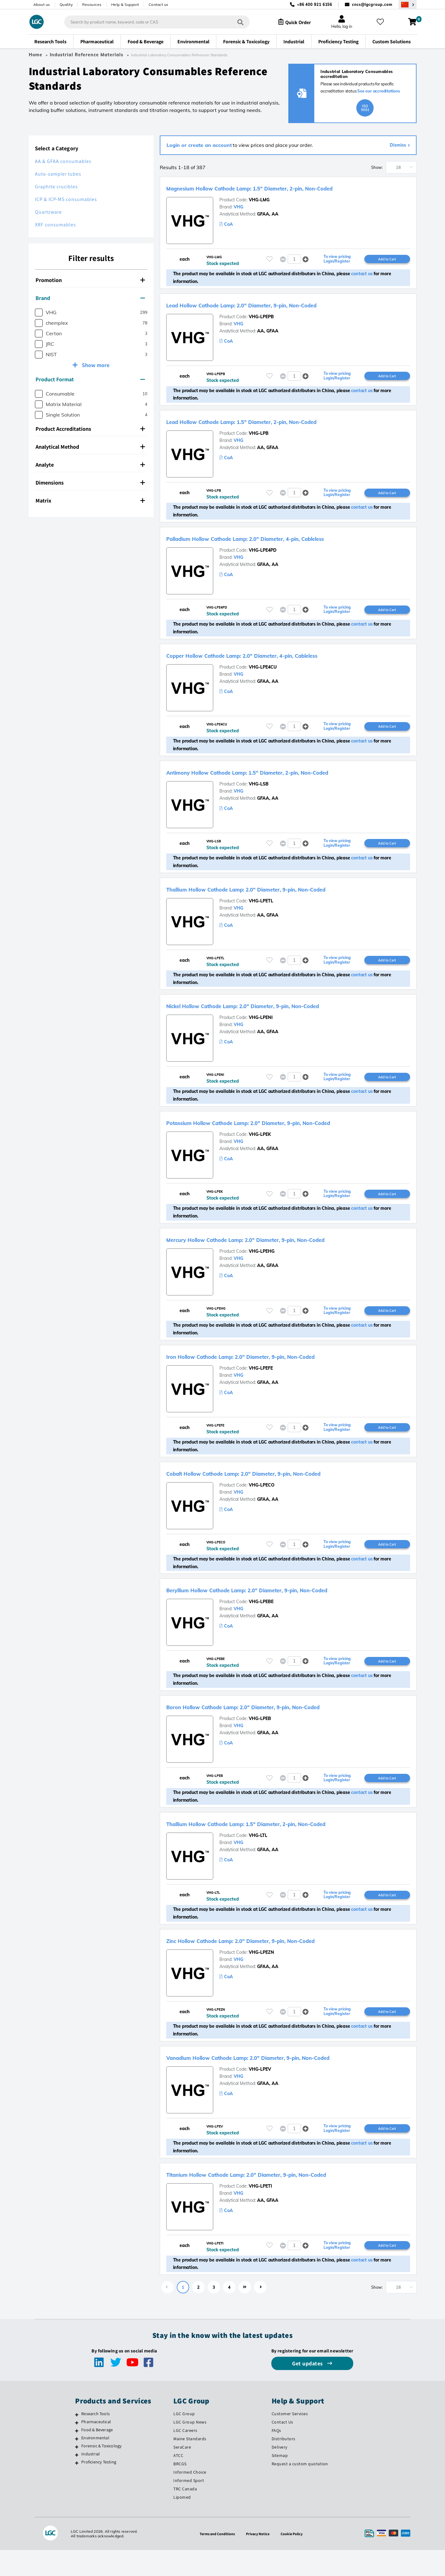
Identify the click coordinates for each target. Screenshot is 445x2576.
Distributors (283, 2464)
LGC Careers (185, 2456)
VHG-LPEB (260, 1740)
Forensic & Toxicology (101, 2472)
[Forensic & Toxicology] (76, 2472)
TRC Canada (185, 2515)
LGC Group (184, 2439)
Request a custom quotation (300, 2490)
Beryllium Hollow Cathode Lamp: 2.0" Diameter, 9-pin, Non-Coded (286, 1610)
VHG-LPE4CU (263, 680)
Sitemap (280, 2481)
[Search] (235, 22)
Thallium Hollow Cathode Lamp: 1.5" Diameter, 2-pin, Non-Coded (284, 1845)
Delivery (279, 2473)
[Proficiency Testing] (76, 2489)
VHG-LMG (259, 209)
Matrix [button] (90, 500)
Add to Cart (387, 268)
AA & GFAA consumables (63, 161)
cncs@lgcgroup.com (372, 4)
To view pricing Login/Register (337, 268)
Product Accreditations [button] (90, 428)
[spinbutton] (294, 268)
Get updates (308, 2389)
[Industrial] (76, 2481)
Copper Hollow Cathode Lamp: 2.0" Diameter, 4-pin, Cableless (278, 668)
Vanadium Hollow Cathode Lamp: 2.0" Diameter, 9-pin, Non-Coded (287, 2081)
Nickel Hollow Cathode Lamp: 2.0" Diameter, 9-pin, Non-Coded (279, 1021)
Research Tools (95, 2439)
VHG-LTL (258, 1857)
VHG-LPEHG (261, 1269)
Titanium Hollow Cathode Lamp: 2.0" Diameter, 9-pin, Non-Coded (285, 2199)
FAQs (276, 2456)
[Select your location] (408, 4)
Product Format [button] (90, 379)
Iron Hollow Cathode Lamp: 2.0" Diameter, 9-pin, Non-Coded (276, 1374)
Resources (92, 4)
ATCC (178, 2481)
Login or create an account (199, 145)
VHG (238, 216)
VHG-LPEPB (261, 327)
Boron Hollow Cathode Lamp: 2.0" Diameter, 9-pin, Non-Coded (280, 1727)
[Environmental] (76, 2464)
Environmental (95, 2464)
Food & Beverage (97, 2455)
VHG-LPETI (260, 2211)
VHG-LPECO (261, 1504)
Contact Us (282, 2448)
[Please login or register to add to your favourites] (269, 269)
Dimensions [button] (90, 482)
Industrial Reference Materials (86, 55)
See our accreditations (378, 90)
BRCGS (180, 2490)
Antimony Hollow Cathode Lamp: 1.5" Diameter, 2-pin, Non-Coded (286, 785)
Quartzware (48, 212)
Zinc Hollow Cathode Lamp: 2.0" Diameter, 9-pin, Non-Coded (276, 1963)
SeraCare (182, 2473)
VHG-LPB (259, 444)
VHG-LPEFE (261, 1386)
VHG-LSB (259, 798)
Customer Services (290, 2439)
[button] (305, 269)
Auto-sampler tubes (58, 174)
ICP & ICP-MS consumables (66, 199)
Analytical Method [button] (90, 446)
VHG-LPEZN (261, 1975)
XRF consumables (55, 224)
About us (41, 4)
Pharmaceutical (96, 2447)
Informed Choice (189, 2498)
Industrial (90, 2480)
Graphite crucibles (56, 186)
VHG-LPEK (260, 1151)
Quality (66, 4)
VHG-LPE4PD (263, 562)
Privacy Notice (259, 2559)
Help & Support (125, 4)
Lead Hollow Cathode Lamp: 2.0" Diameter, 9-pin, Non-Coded (277, 314)
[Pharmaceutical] (76, 2448)
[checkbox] (39, 312)
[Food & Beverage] (76, 2456)
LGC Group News (189, 2448)
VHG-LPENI (261, 1033)
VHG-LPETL (261, 915)
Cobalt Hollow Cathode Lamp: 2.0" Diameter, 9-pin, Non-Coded (281, 1492)
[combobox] (151, 21)
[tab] (91, 280)
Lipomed (182, 2523)
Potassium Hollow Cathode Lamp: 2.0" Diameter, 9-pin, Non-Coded (288, 1139)
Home (35, 55)
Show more (95, 365)
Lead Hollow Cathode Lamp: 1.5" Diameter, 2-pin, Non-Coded (277, 432)
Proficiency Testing (98, 2488)
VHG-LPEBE (261, 1622)
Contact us (158, 4)
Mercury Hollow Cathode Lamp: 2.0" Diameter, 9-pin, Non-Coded (283, 1256)
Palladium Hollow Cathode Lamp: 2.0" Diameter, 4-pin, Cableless (283, 550)
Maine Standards (189, 2464)
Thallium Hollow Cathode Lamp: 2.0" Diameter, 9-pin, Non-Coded (284, 903)
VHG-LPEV (260, 2093)
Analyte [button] (90, 464)
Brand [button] (90, 298)
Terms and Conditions (215, 2559)
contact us (361, 284)
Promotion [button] (90, 280)
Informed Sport (188, 2506)
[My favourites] (382, 22)
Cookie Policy (295, 2559)
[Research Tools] (76, 2440)
